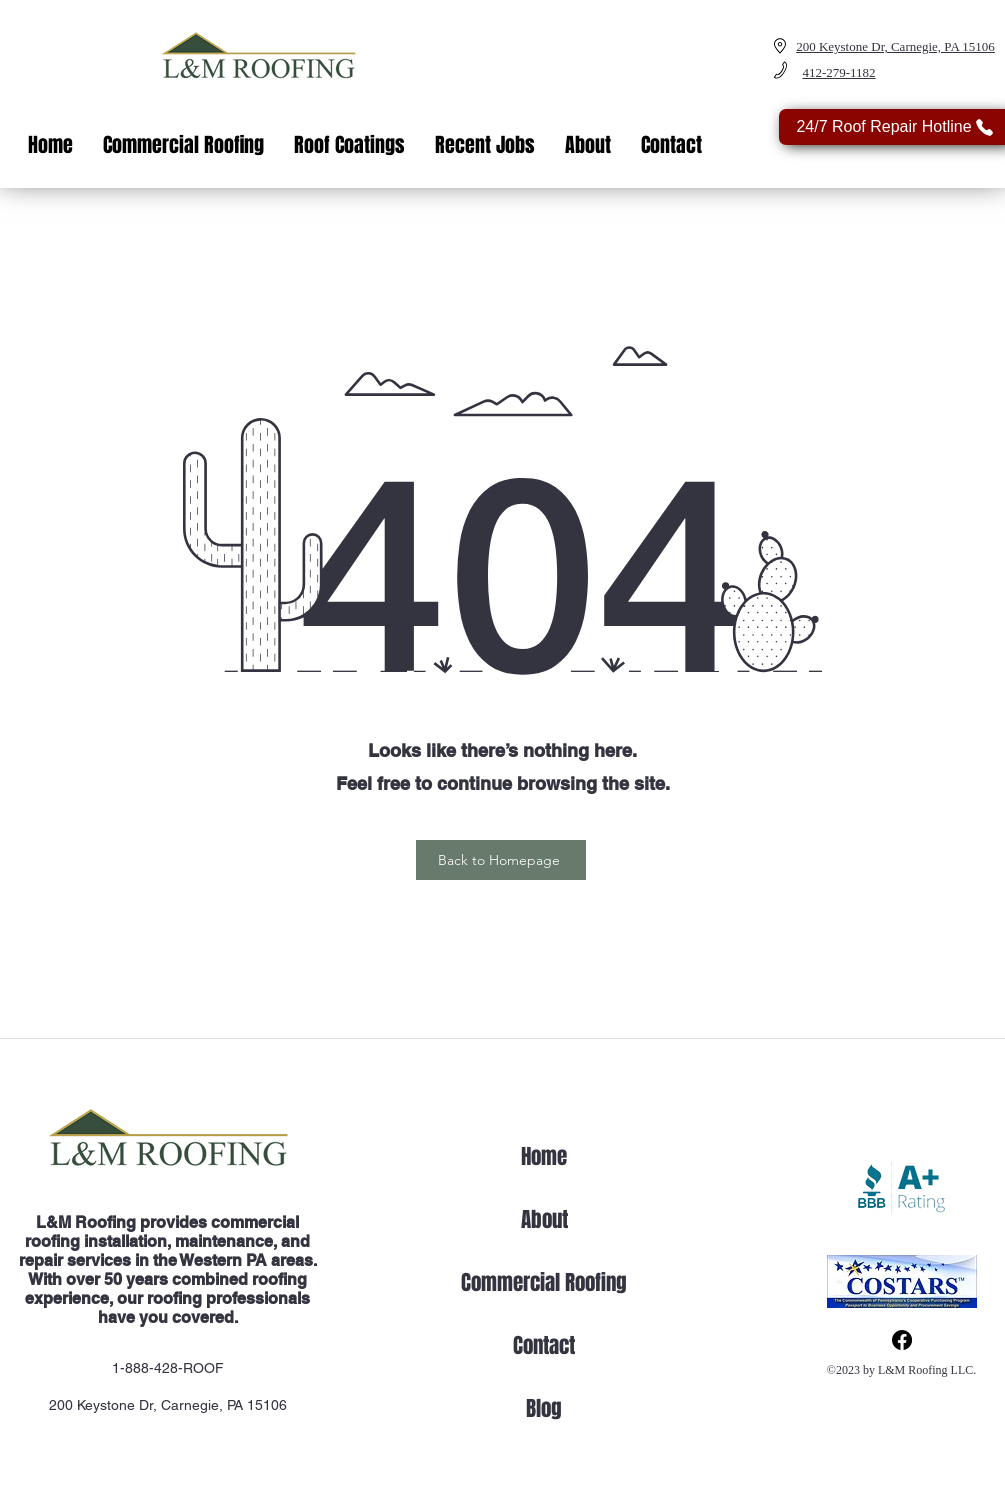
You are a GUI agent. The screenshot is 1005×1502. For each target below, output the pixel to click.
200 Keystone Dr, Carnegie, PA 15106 (168, 1405)
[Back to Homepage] (501, 860)
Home (544, 1156)
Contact (544, 1345)
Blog (544, 1408)
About (544, 1219)
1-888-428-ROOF (168, 1368)
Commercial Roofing (544, 1282)
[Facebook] (902, 1340)
